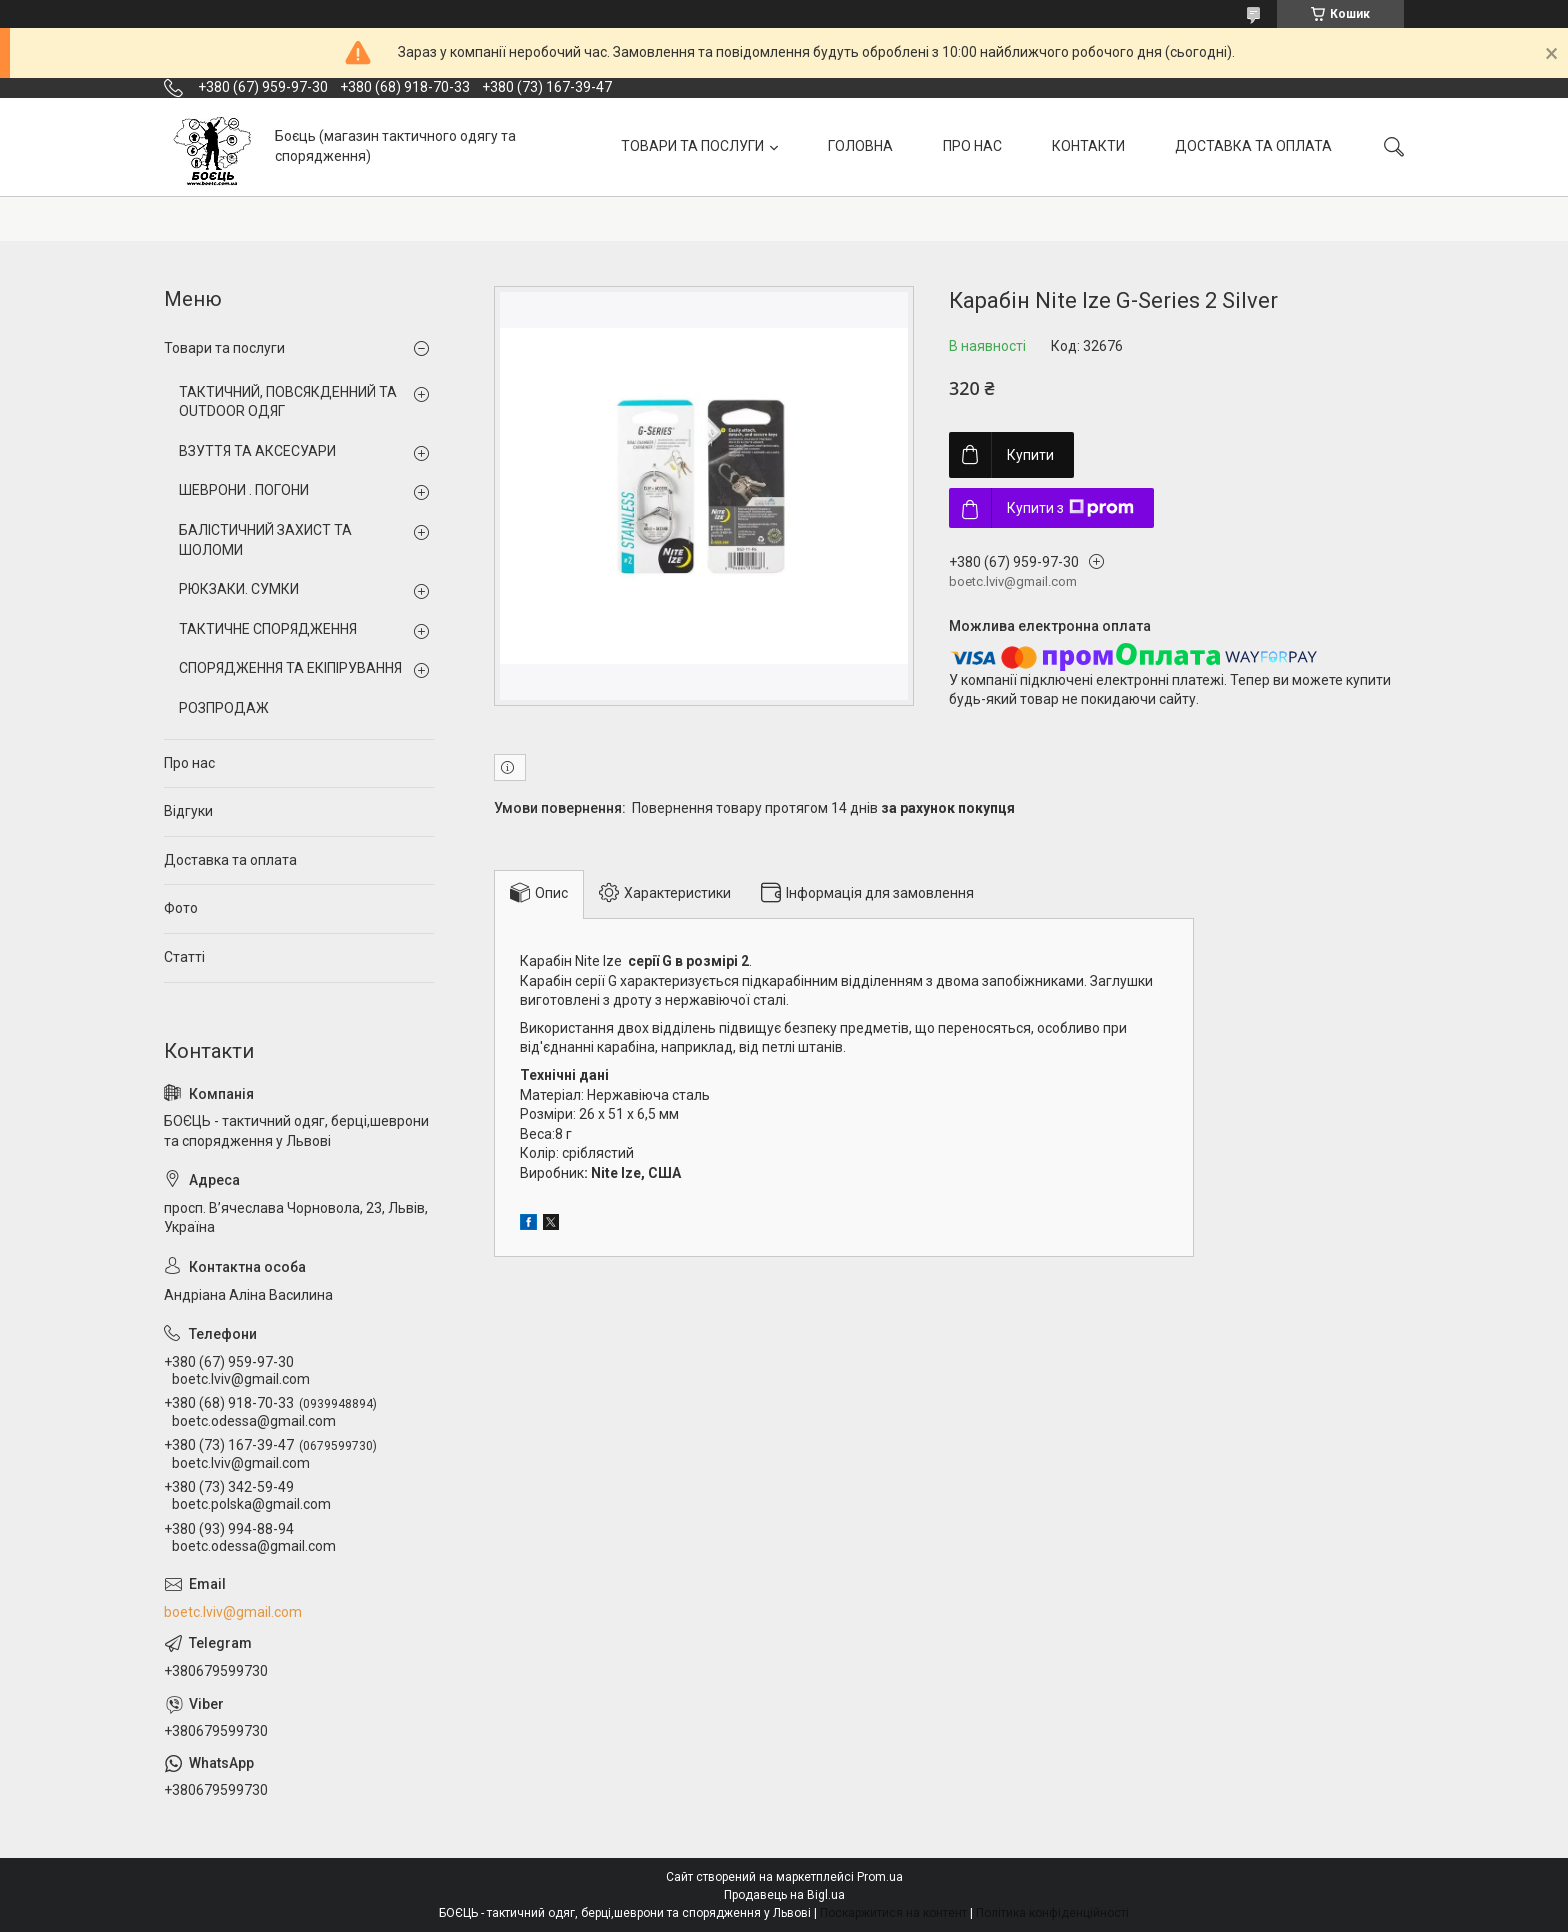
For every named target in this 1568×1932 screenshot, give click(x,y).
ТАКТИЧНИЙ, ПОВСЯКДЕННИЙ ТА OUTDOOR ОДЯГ (288, 402)
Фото (181, 908)
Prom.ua (880, 1877)
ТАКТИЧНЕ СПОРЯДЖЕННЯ (268, 629)
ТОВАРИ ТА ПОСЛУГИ (692, 146)
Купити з (1070, 508)
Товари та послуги (224, 348)
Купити (1030, 455)
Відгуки (188, 811)
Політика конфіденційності (1052, 1913)
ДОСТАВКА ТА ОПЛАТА (1253, 146)
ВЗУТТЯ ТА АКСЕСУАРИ (257, 451)
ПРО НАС (972, 146)
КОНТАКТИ (1088, 146)
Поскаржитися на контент (893, 1913)
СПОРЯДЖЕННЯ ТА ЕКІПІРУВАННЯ (290, 668)
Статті (184, 957)
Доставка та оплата (230, 860)
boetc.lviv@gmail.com (233, 1612)
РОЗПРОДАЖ (224, 708)
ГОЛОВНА (860, 146)
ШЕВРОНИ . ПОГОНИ (244, 490)
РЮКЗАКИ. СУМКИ (239, 589)
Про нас (189, 763)
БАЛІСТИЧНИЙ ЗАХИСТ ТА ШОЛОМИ (265, 540)
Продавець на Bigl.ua (784, 1895)
